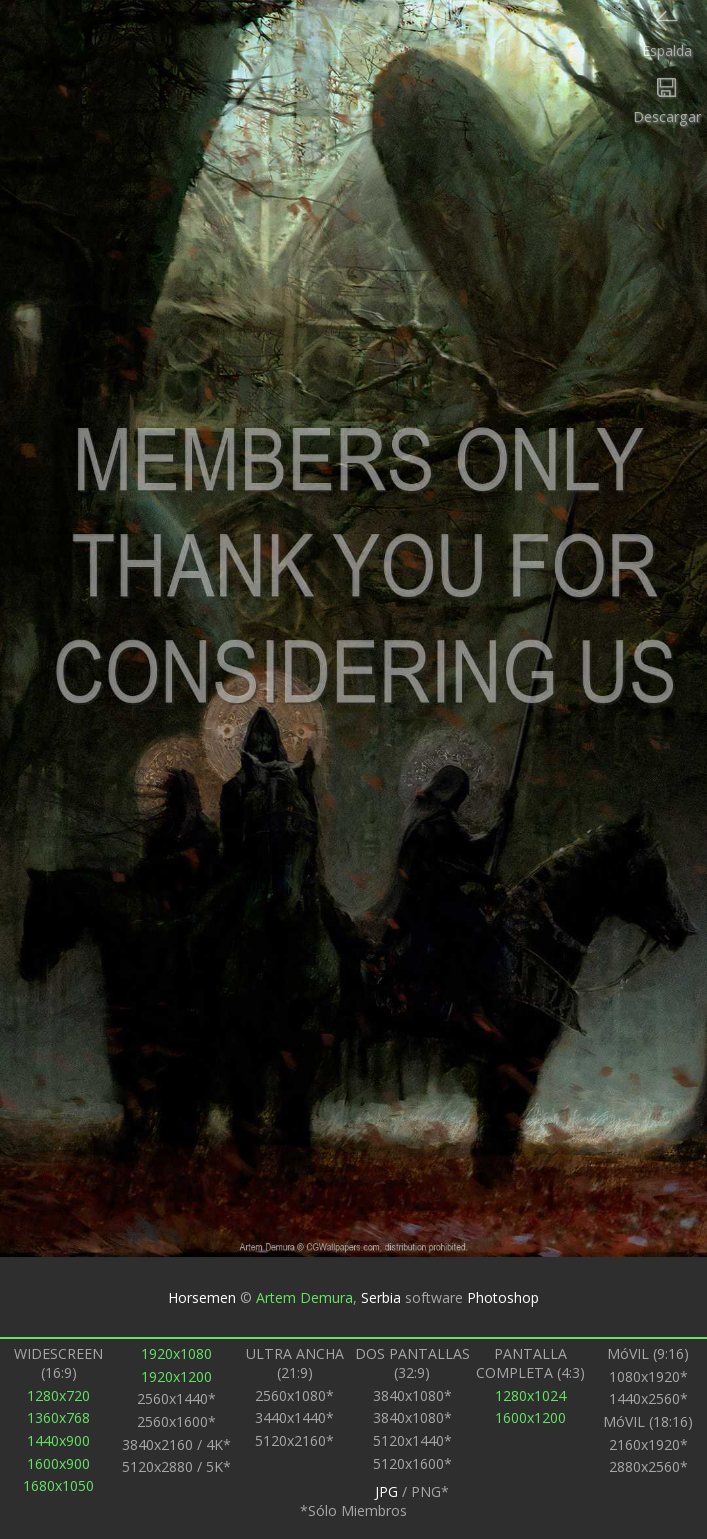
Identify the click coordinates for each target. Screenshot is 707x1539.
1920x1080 (176, 1353)
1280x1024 (530, 1395)
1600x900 (58, 1463)
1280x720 (58, 1395)
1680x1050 (58, 1485)
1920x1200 (176, 1376)
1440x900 (58, 1440)
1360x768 (58, 1417)
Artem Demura (304, 1297)
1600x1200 (530, 1417)
